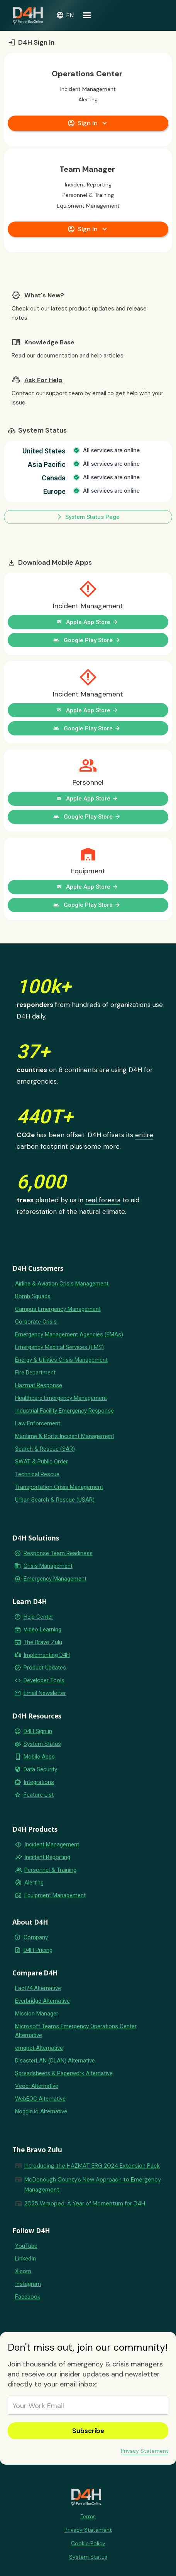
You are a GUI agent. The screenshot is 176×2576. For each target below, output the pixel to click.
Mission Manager (36, 2013)
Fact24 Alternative (38, 1988)
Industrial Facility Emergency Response (64, 1410)
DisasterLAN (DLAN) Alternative (55, 2060)
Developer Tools (44, 1680)
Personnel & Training (50, 1869)
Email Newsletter (45, 1693)
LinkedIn (25, 2258)
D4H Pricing (38, 1950)
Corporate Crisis (36, 1321)
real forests (102, 1200)
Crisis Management (48, 1565)
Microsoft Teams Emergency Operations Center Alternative (76, 2031)
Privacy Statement (144, 2450)
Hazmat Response (38, 1385)
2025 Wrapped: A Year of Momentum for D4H (84, 2203)
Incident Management (51, 1844)
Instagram (28, 2284)
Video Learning (42, 1629)
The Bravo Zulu (43, 1642)
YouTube (26, 2245)
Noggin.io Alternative (41, 2111)
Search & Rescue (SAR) (45, 1448)
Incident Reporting (47, 1857)
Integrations (39, 1782)
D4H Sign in (38, 1731)
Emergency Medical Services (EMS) (59, 1347)
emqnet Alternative (39, 2047)
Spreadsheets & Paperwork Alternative (64, 2073)
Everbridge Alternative (42, 2000)
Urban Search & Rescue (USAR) (55, 1499)
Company (36, 1937)
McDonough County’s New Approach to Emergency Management (92, 2184)
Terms (88, 2516)
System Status (42, 1743)
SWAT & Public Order (41, 1461)
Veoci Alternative (36, 2086)
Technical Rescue (37, 1474)
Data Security (40, 1769)
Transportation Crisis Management (59, 1487)
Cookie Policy (88, 2543)
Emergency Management (55, 1578)
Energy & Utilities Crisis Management (61, 1359)
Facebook (27, 2296)
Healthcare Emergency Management (61, 1398)
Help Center (38, 1616)
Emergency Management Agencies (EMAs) (69, 1334)
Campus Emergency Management (58, 1309)
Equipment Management (55, 1895)
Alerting (34, 1882)
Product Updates (45, 1667)
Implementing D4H (47, 1654)
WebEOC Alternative (40, 2098)
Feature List (39, 1794)
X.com (23, 2271)
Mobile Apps (39, 1756)
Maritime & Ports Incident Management (64, 1436)
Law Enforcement (37, 1423)
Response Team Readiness (58, 1553)
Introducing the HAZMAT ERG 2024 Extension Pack (92, 2166)
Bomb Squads (33, 1296)
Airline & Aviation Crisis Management (61, 1283)
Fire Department (35, 1372)
